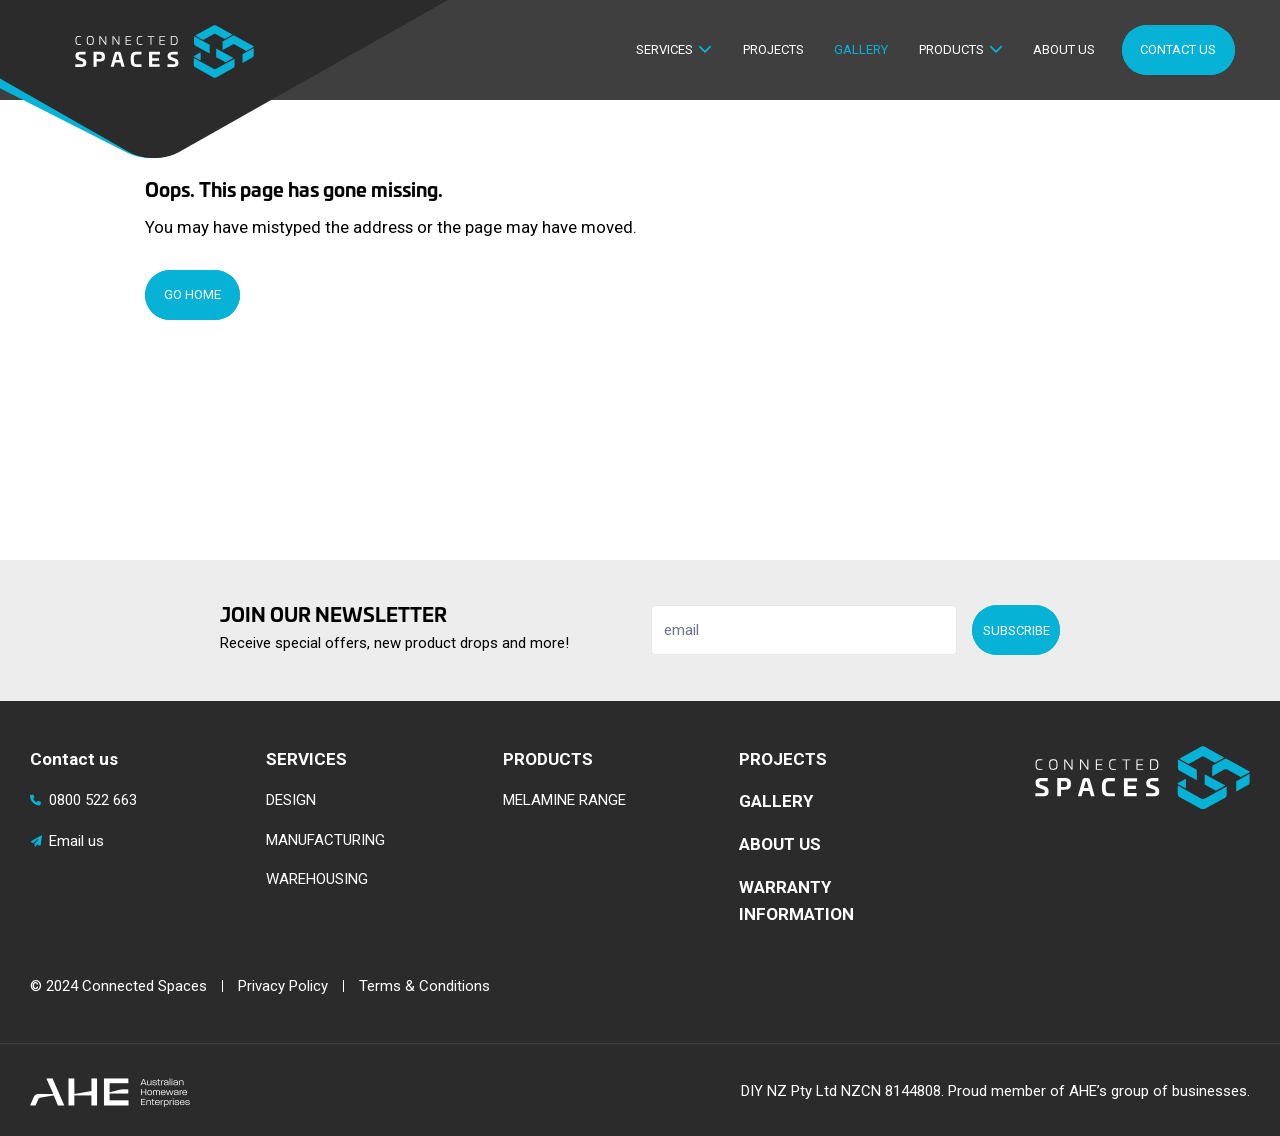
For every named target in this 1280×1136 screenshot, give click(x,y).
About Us (1064, 49)
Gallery (861, 49)
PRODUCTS (548, 759)
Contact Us (1178, 49)
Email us (67, 841)
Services (664, 49)
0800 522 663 (83, 800)
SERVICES (306, 759)
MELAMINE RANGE (564, 800)
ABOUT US (780, 844)
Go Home (192, 294)
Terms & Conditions (424, 986)
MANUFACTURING (325, 840)
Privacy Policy (283, 986)
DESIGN (291, 800)
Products (951, 49)
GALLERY (776, 801)
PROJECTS (783, 759)
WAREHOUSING (317, 879)
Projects (773, 49)
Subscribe (1016, 630)
